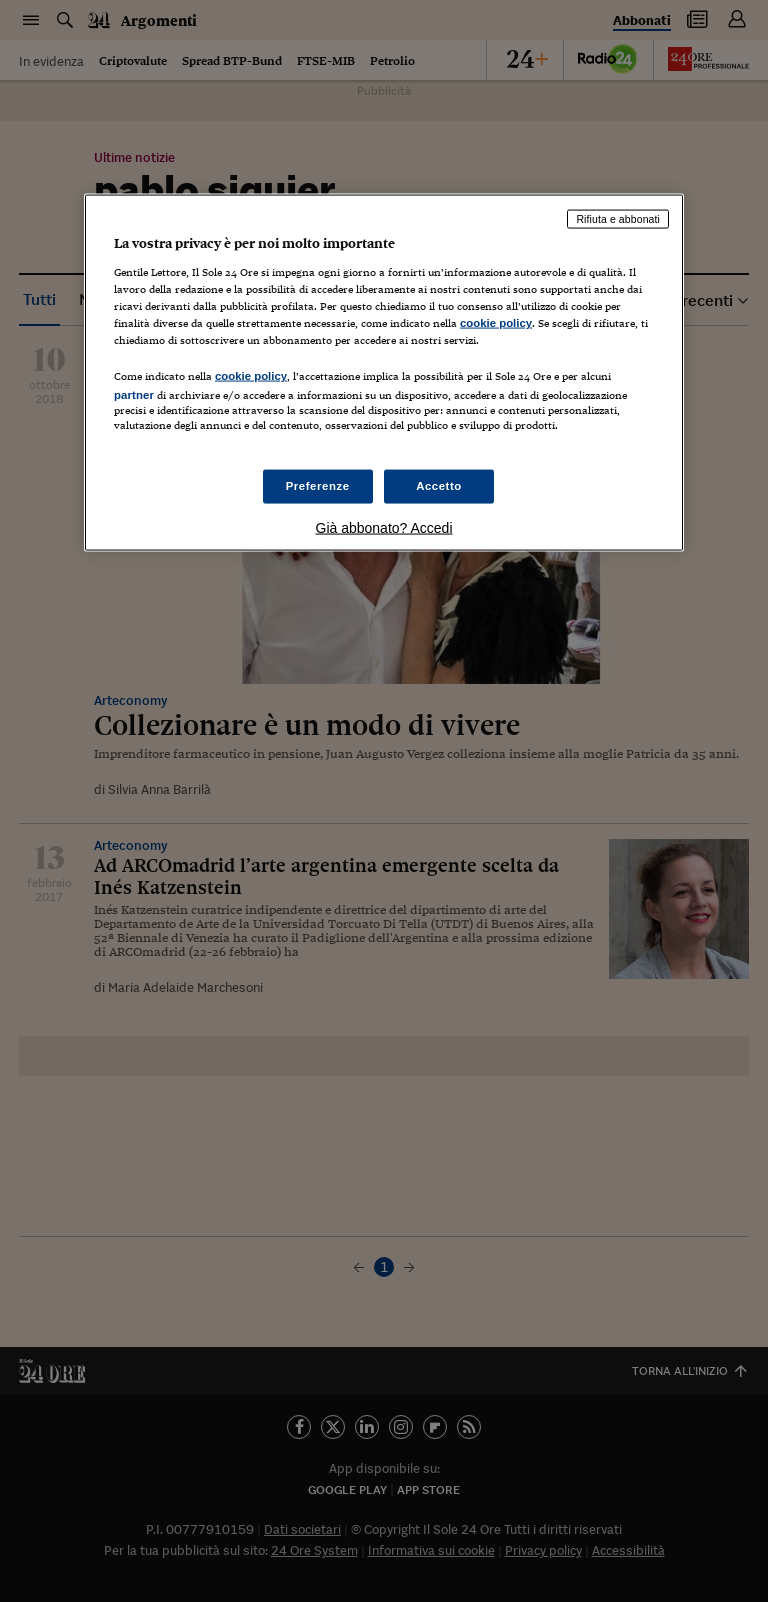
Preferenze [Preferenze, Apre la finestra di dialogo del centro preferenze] (318, 485)
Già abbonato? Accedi (384, 527)
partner (134, 395)
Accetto (439, 485)
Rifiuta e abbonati (618, 219)
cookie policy (496, 323)
